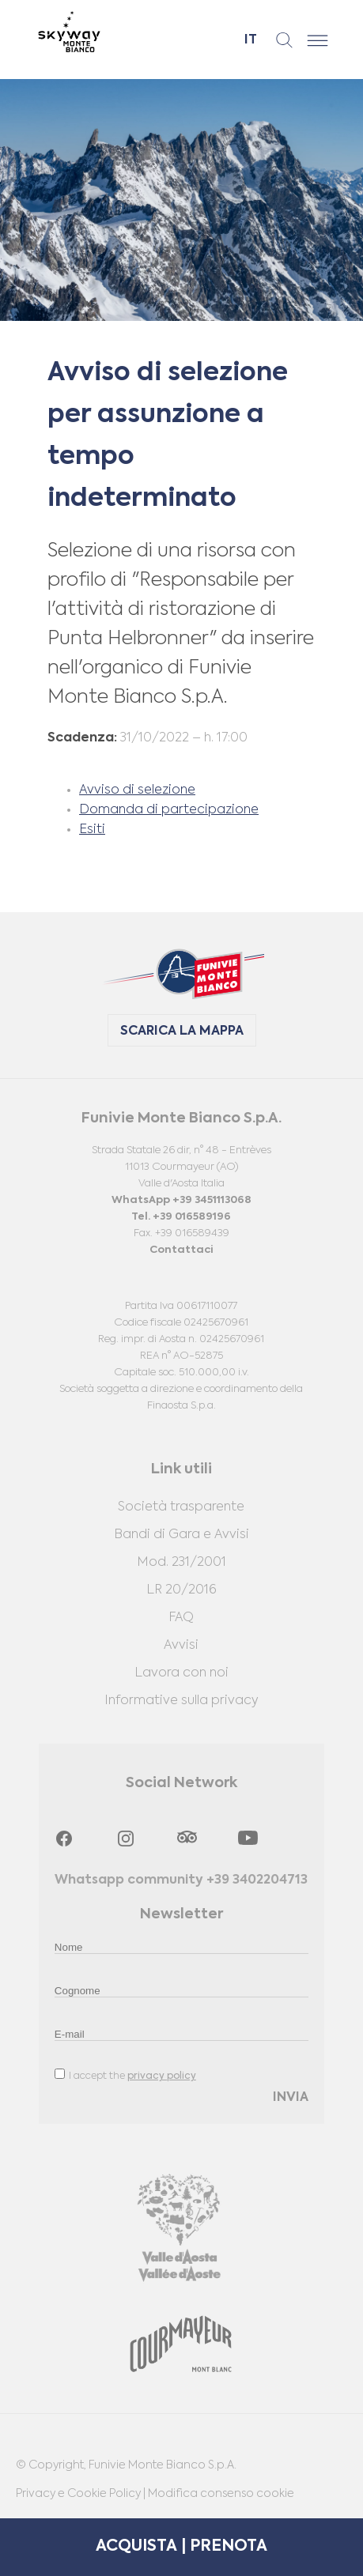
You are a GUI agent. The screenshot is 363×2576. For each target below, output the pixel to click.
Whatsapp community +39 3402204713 (181, 1880)
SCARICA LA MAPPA (182, 1031)
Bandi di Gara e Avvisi (181, 1535)
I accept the (125, 2075)
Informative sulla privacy (181, 1701)
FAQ (181, 1618)
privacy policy (161, 2076)
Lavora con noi (181, 1673)
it (250, 40)
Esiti (92, 830)
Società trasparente (181, 1507)
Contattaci (181, 1250)
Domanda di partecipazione (169, 810)
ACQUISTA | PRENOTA (181, 2547)
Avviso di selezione (137, 790)
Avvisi (181, 1645)
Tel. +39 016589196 (181, 1217)
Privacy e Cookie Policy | (82, 2493)
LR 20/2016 (181, 1590)
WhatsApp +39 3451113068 (181, 1200)
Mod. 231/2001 (181, 1562)
